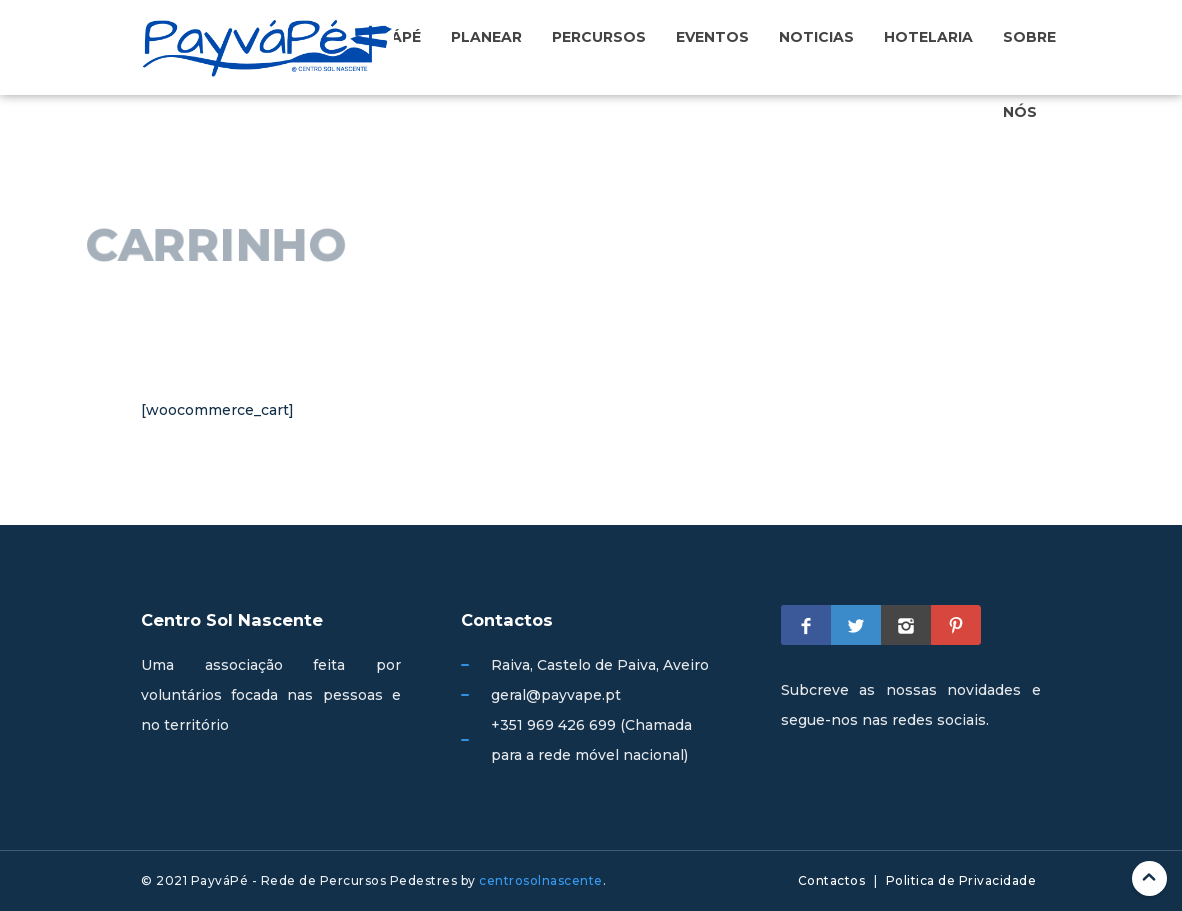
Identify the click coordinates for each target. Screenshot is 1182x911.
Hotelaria (928, 37)
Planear (486, 37)
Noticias (816, 37)
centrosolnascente (541, 880)
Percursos (599, 37)
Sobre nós (1029, 74)
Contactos (832, 880)
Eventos (712, 37)
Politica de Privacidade (961, 880)
